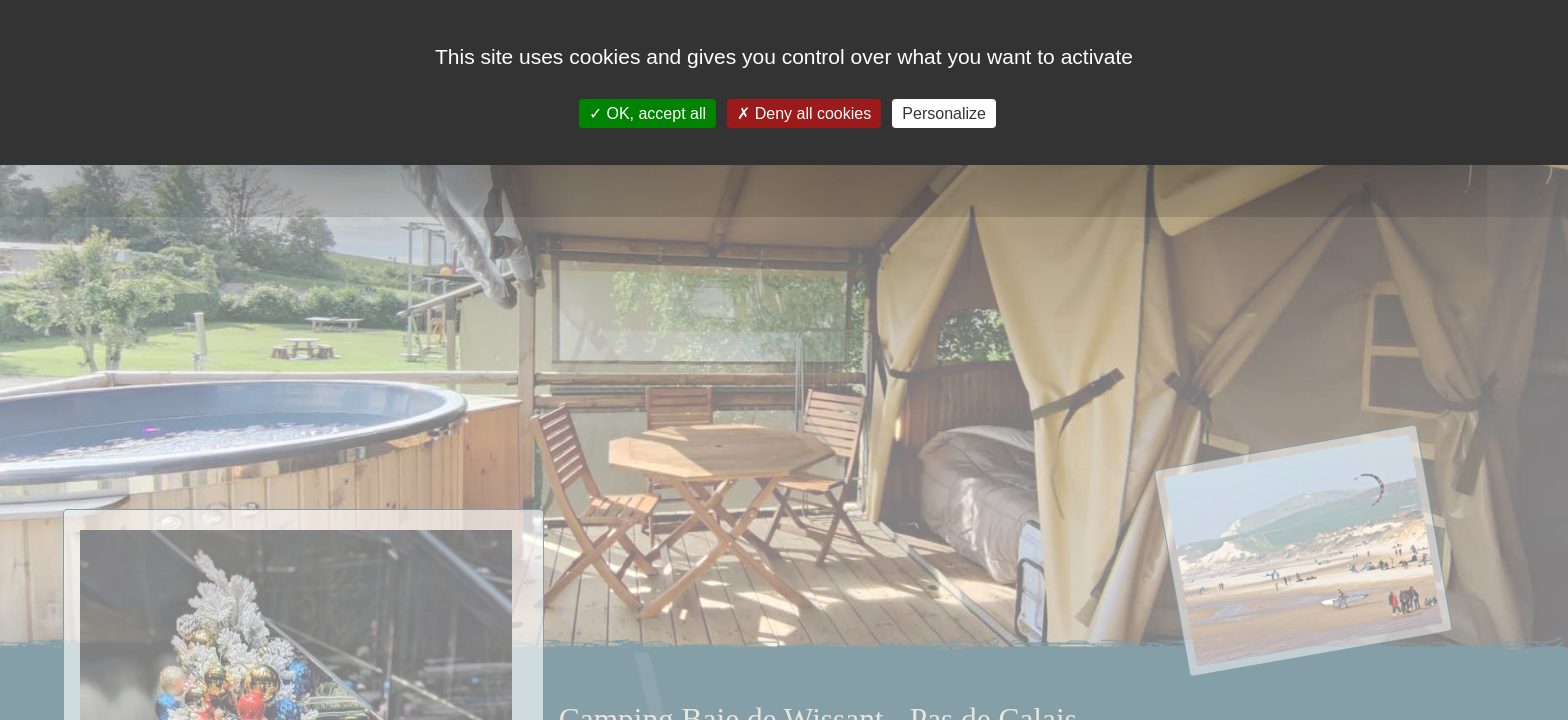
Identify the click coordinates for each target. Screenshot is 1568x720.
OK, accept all (647, 113)
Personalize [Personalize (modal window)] (944, 113)
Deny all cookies (804, 113)
